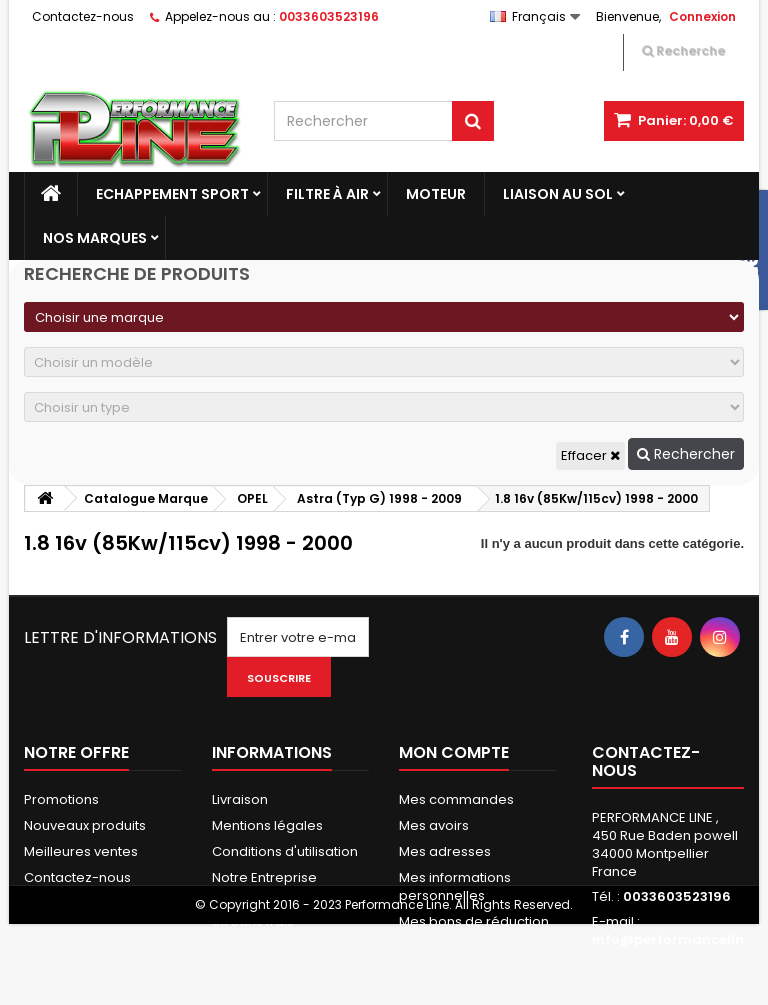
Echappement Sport (172, 194)
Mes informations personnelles (455, 886)
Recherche (683, 50)
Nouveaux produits (85, 825)
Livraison (240, 799)
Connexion (702, 16)
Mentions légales (267, 825)
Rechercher (686, 454)
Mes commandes (456, 799)
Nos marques (95, 238)
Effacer (590, 455)
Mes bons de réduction (474, 921)
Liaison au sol (558, 194)
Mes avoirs (434, 825)
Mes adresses (445, 851)
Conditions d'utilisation (285, 851)
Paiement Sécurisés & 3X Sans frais (283, 912)
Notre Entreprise (264, 877)
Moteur (436, 194)
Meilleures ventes (81, 851)
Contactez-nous (83, 16)
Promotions (61, 799)
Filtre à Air (327, 194)
